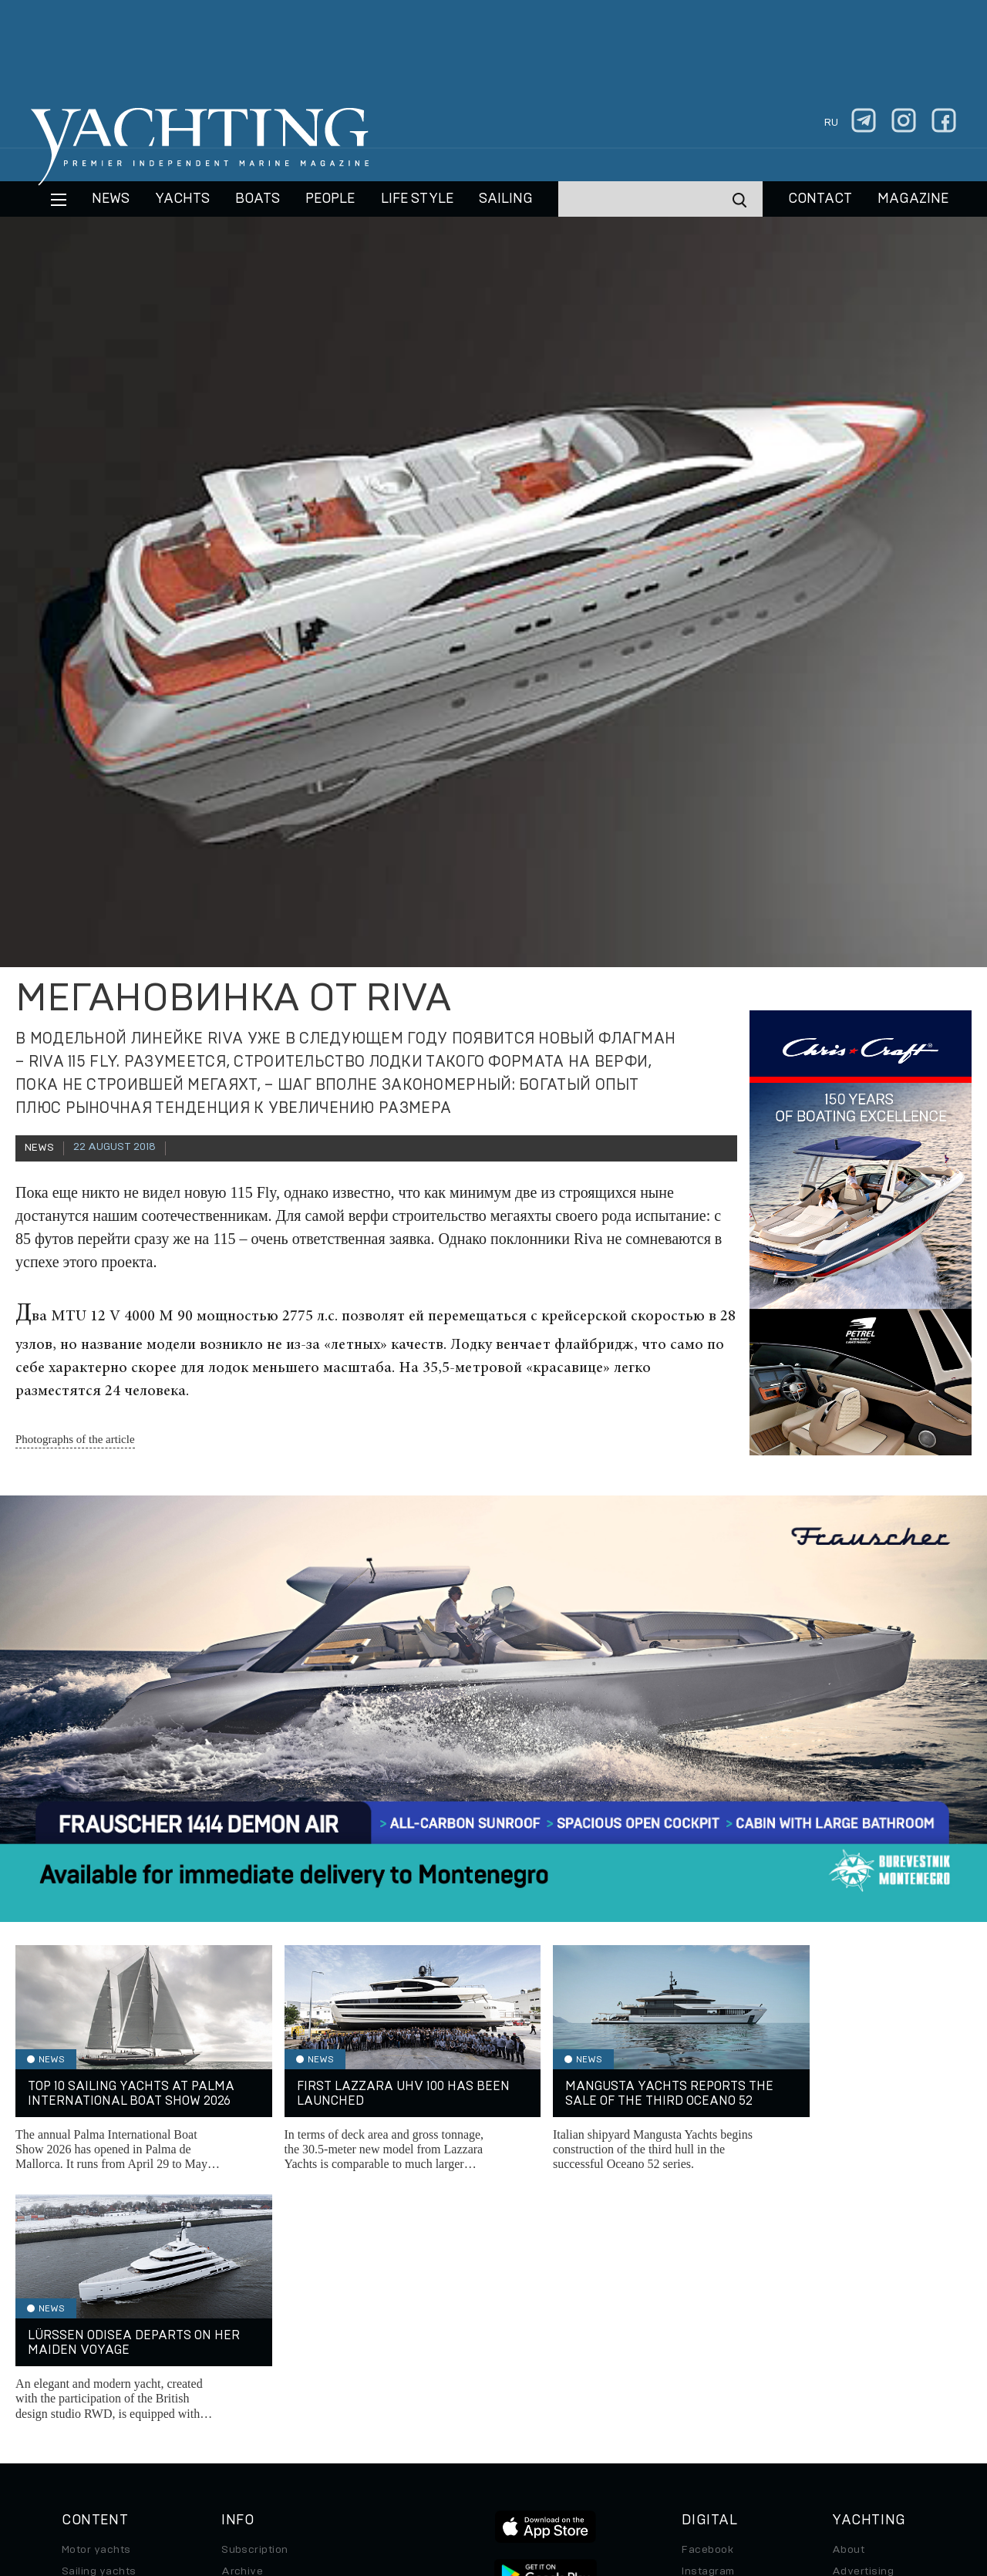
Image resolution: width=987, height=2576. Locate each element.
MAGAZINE (913, 199)
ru (831, 122)
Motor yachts (96, 2299)
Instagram (708, 2321)
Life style (417, 199)
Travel (78, 2364)
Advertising (863, 2321)
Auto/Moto (90, 2407)
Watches (85, 2429)
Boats (77, 2343)
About (848, 2299)
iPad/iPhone (714, 2364)
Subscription (254, 2299)
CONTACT (820, 199)
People (330, 199)
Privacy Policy (481, 2470)
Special (81, 2386)
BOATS (257, 199)
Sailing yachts (99, 2321)
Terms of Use (565, 2470)
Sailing (506, 199)
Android (702, 2386)
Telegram (706, 2343)
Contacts (856, 2343)
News (111, 199)
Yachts (182, 199)
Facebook (707, 2299)
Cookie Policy (647, 2470)
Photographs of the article (75, 1439)
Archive (242, 2321)
